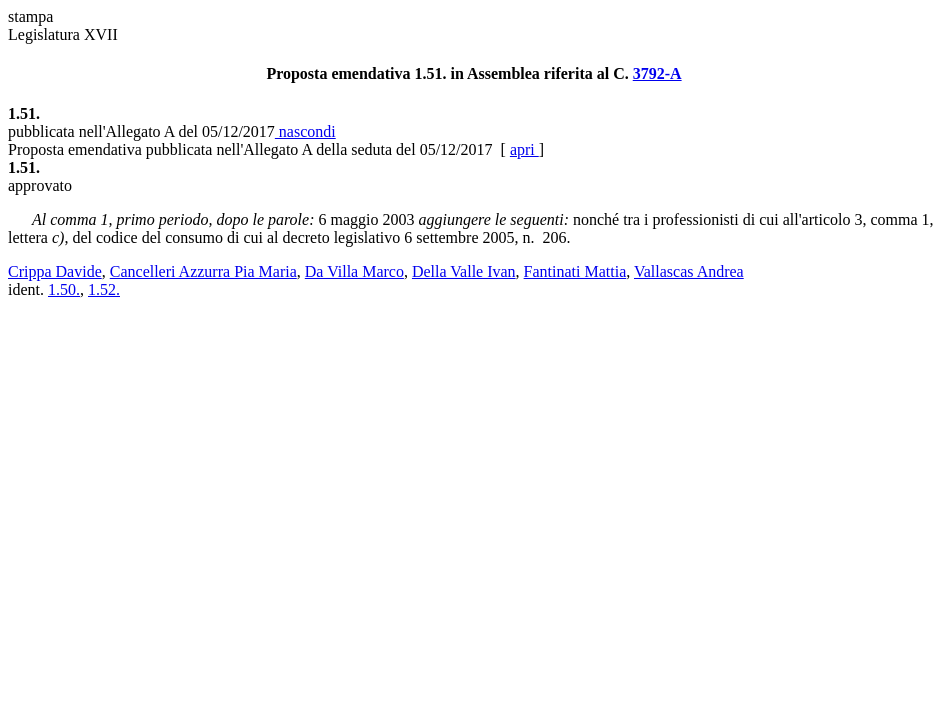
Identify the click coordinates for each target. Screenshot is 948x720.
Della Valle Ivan (464, 271)
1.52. (104, 289)
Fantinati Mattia (575, 271)
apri (524, 149)
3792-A (657, 73)
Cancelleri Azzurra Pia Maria (203, 271)
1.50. (64, 289)
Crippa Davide (55, 271)
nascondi (305, 131)
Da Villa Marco (354, 271)
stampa (30, 16)
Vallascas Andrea (689, 271)
